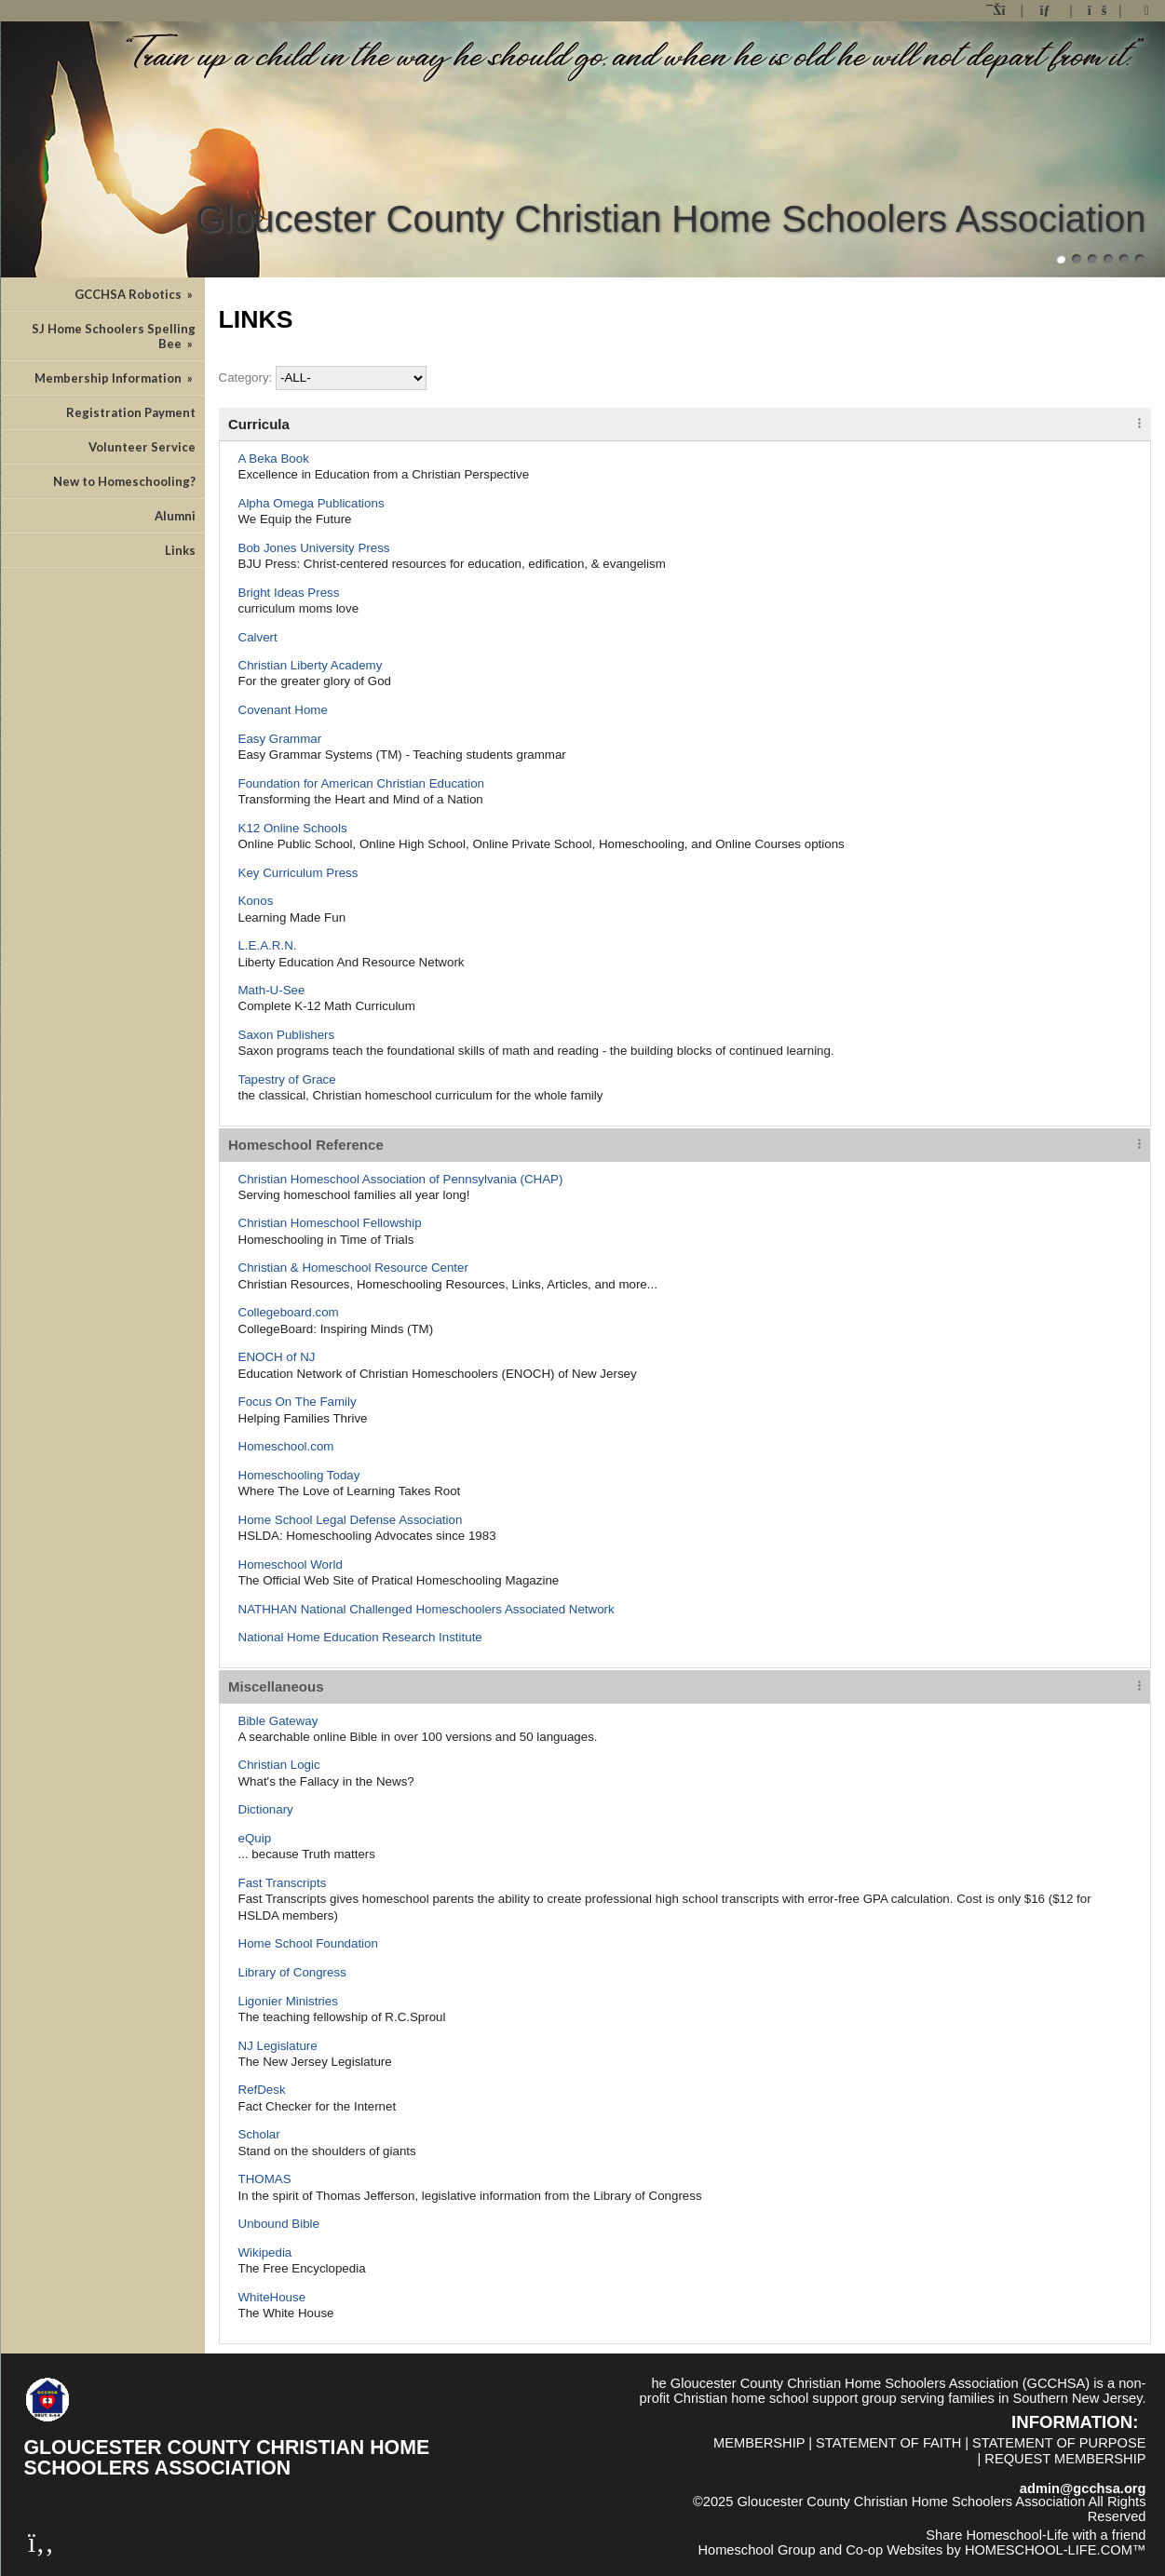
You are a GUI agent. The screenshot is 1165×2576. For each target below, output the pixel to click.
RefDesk (262, 2090)
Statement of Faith (888, 2442)
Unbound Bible (278, 2224)
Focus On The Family (297, 1402)
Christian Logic (279, 1765)
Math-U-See (271, 990)
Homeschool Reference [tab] (306, 1145)
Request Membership (1064, 2458)
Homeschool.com (286, 1446)
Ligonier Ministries (288, 2001)
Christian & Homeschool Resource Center (353, 1268)
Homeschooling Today (299, 1475)
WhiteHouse (272, 2297)
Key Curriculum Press (298, 873)
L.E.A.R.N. (267, 945)
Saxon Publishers (286, 1035)
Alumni (175, 515)
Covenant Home (283, 710)
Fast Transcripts (282, 1883)
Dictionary (265, 1809)
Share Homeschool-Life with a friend (1035, 2535)
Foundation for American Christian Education (361, 783)
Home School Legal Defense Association (350, 1520)
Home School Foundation (308, 1943)
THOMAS (264, 2179)
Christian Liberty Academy (310, 665)
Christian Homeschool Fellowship (330, 1223)
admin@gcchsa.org (1083, 2488)
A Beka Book (273, 458)
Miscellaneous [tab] (276, 1686)
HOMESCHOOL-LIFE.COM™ (1055, 2549)
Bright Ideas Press (289, 593)
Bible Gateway (278, 1721)
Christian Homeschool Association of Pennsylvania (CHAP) (400, 1179)
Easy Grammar (280, 739)
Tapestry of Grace (287, 1079)
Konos (256, 901)
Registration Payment (131, 412)
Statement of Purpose (1058, 2442)
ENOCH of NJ (277, 1357)
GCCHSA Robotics (135, 294)
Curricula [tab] (259, 424)
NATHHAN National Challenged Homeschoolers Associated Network (426, 1609)
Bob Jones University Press (314, 548)
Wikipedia (265, 2252)
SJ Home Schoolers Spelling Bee (114, 336)
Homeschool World (290, 1564)
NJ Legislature (278, 2046)
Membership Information (115, 378)
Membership (759, 2442)
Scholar (259, 2134)
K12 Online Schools (292, 828)
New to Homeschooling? (124, 481)
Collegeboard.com (288, 1312)
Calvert (258, 637)
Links (180, 550)
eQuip (255, 1838)
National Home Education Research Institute (360, 1637)
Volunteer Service (142, 446)
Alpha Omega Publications (311, 503)
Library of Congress (292, 1972)
